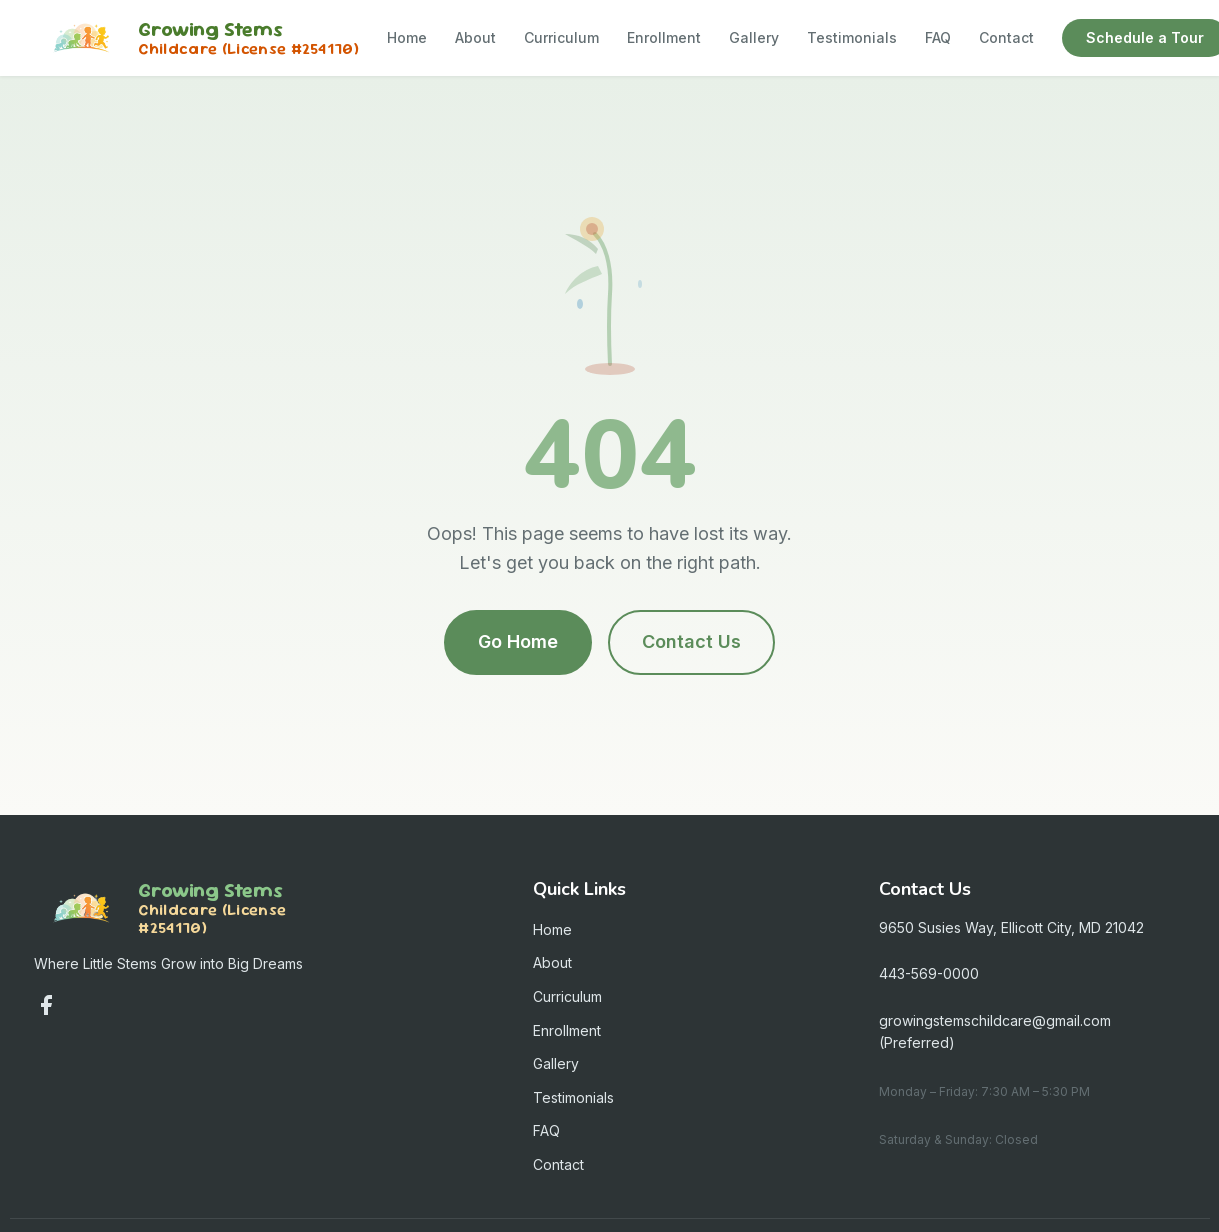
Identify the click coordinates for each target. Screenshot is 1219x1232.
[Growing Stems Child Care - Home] (197, 38)
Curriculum (561, 37)
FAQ (938, 37)
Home (407, 37)
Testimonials (852, 37)
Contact (1006, 37)
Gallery (754, 37)
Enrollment (664, 37)
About (475, 37)
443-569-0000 (929, 973)
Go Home (518, 641)
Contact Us (691, 641)
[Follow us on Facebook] (46, 1005)
